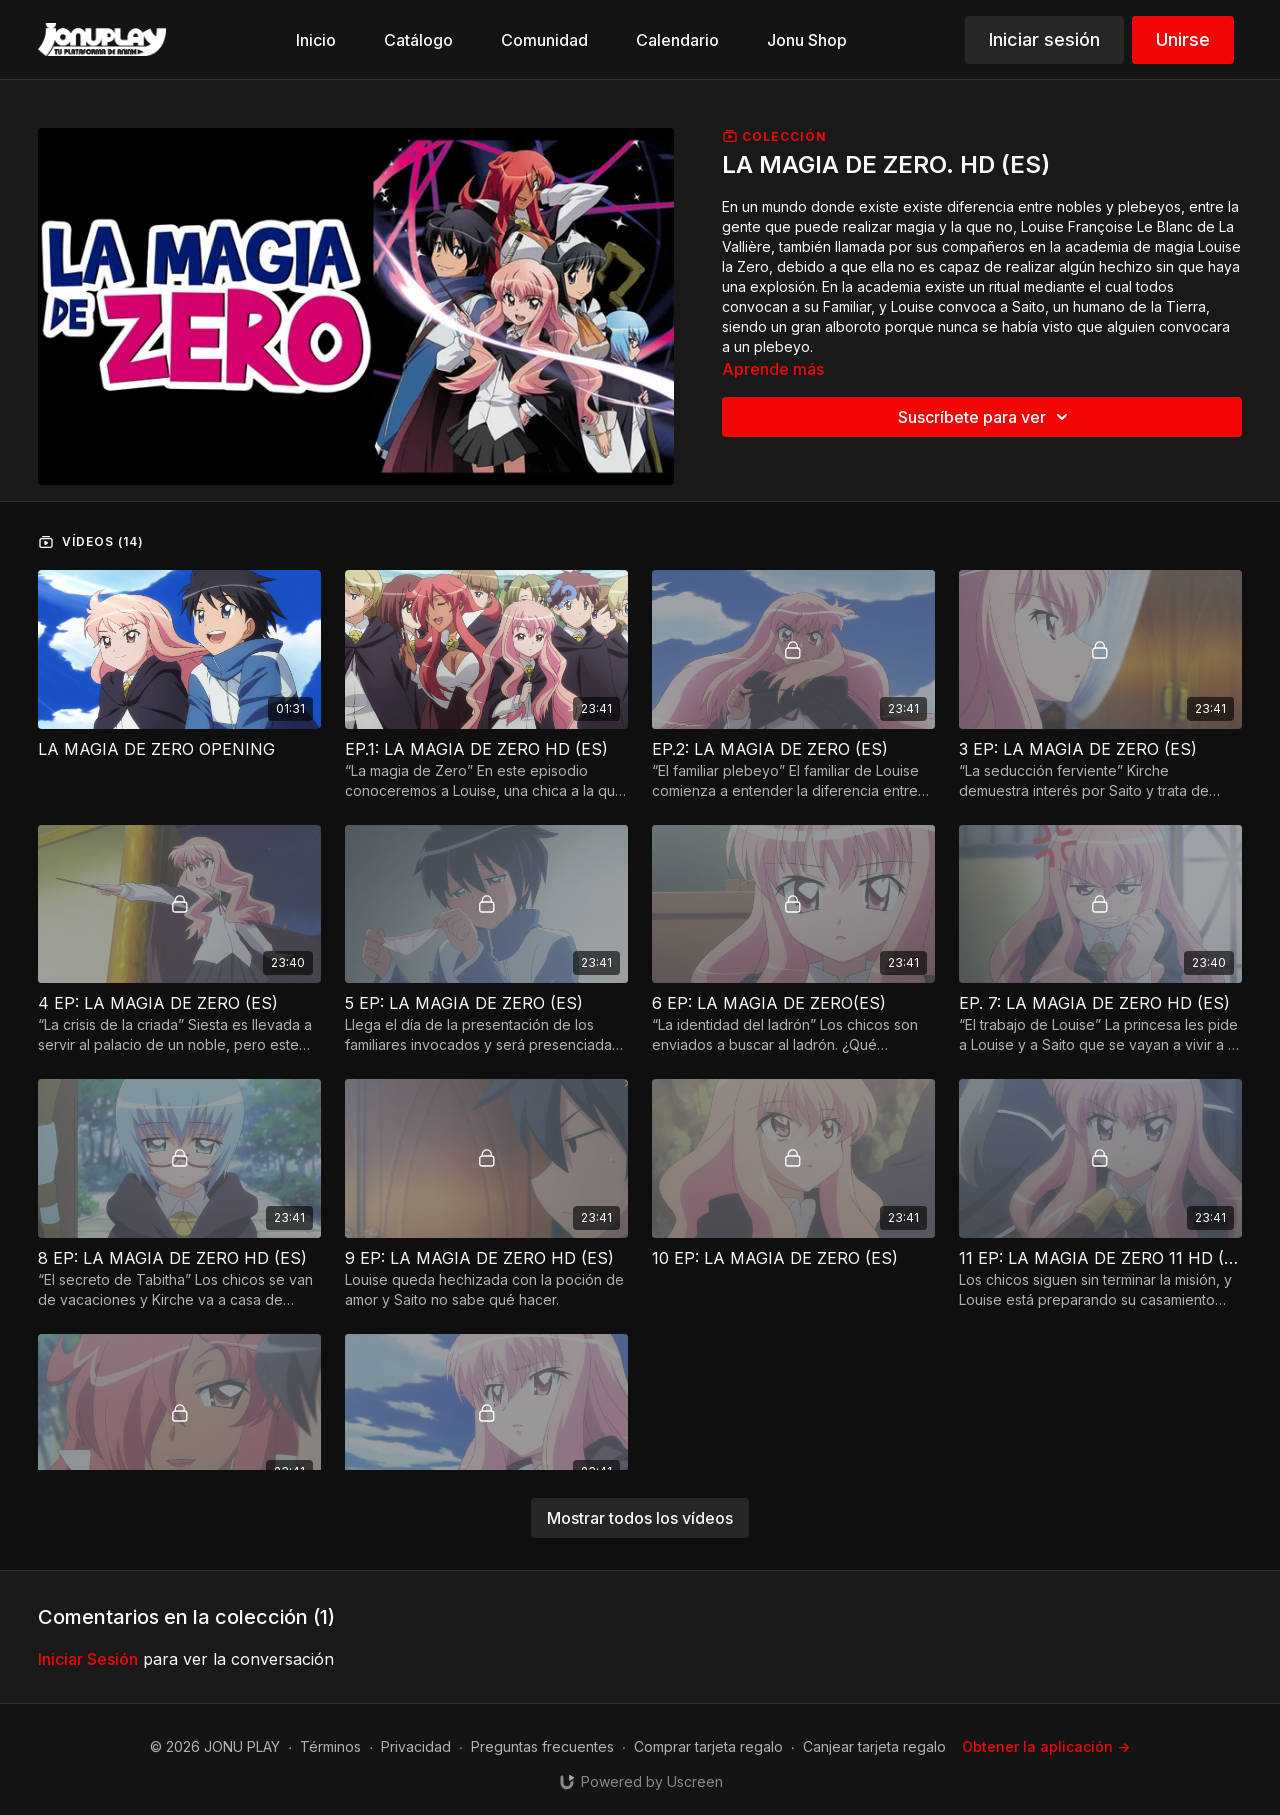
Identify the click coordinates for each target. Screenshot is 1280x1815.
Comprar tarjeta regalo (708, 1746)
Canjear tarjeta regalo (874, 1746)
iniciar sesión (88, 1659)
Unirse (1183, 39)
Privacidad (416, 1746)
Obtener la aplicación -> (1046, 1746)
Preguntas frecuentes (542, 1746)
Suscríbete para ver (986, 417)
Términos (330, 1746)
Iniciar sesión (1044, 39)
